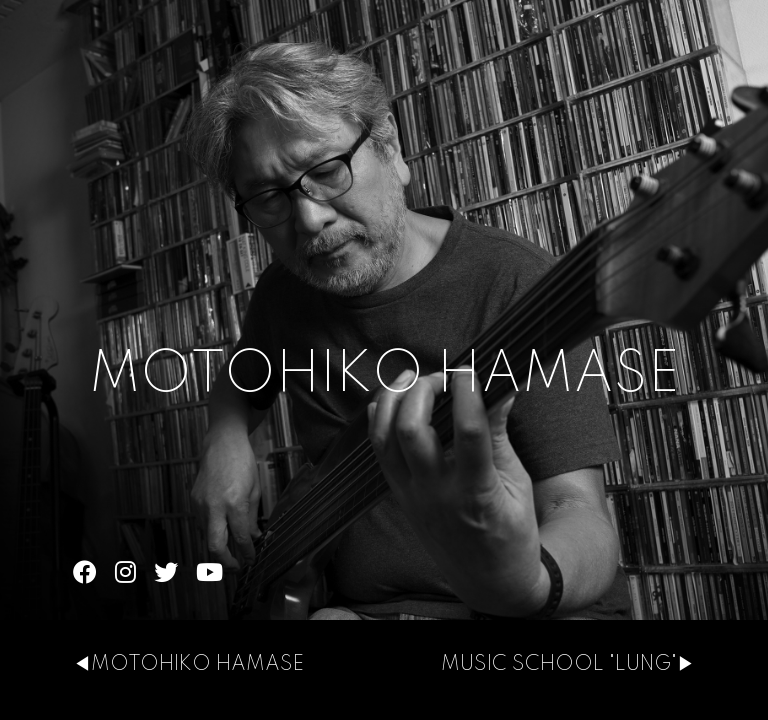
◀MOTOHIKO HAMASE (188, 665)
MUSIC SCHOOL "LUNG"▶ (568, 665)
